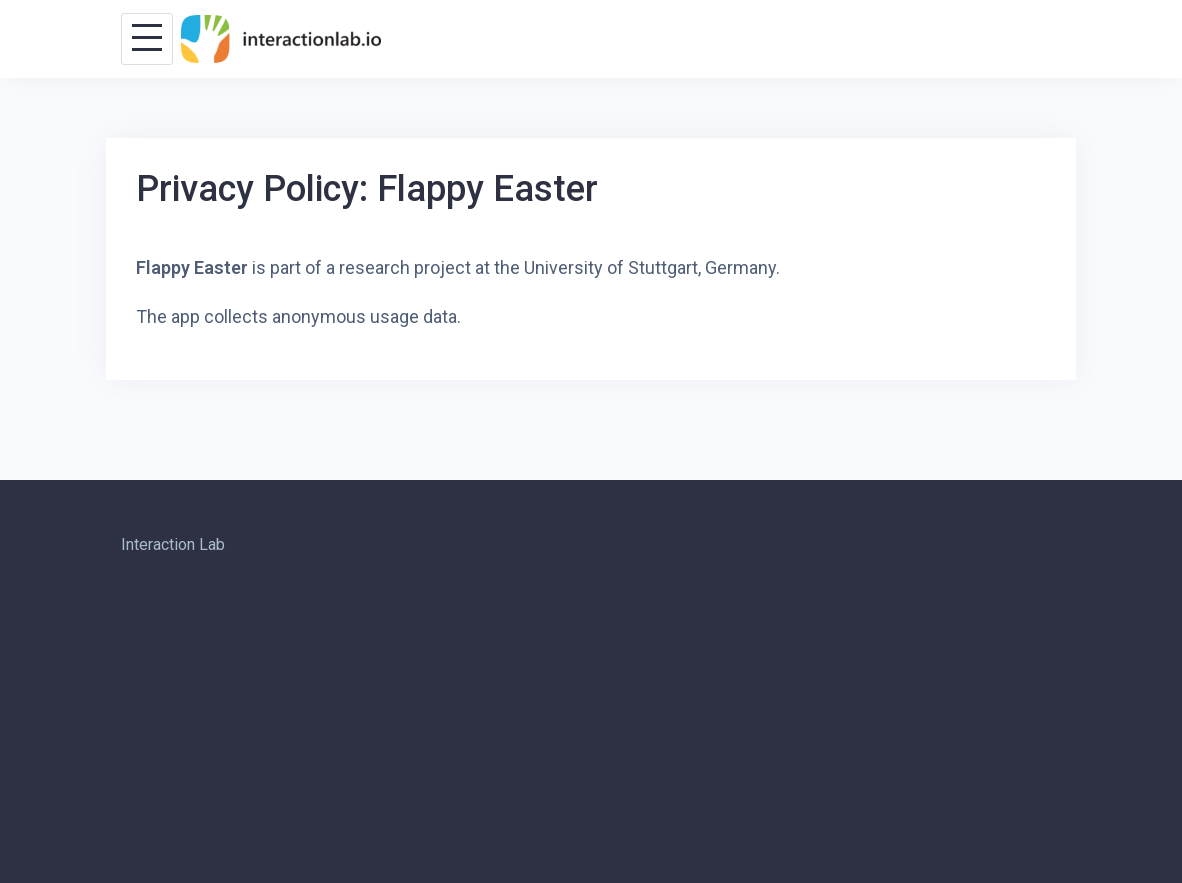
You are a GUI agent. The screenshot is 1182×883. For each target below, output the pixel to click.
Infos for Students (835, 632)
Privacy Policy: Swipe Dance (712, 778)
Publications (869, 778)
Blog (650, 632)
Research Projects (991, 778)
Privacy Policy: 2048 (984, 632)
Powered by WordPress (205, 629)
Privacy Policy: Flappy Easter (722, 741)
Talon (376, 629)
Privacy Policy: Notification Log (947, 741)
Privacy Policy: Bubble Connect (947, 668)
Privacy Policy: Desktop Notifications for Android (885, 705)
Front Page (718, 632)
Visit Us (1028, 814)
